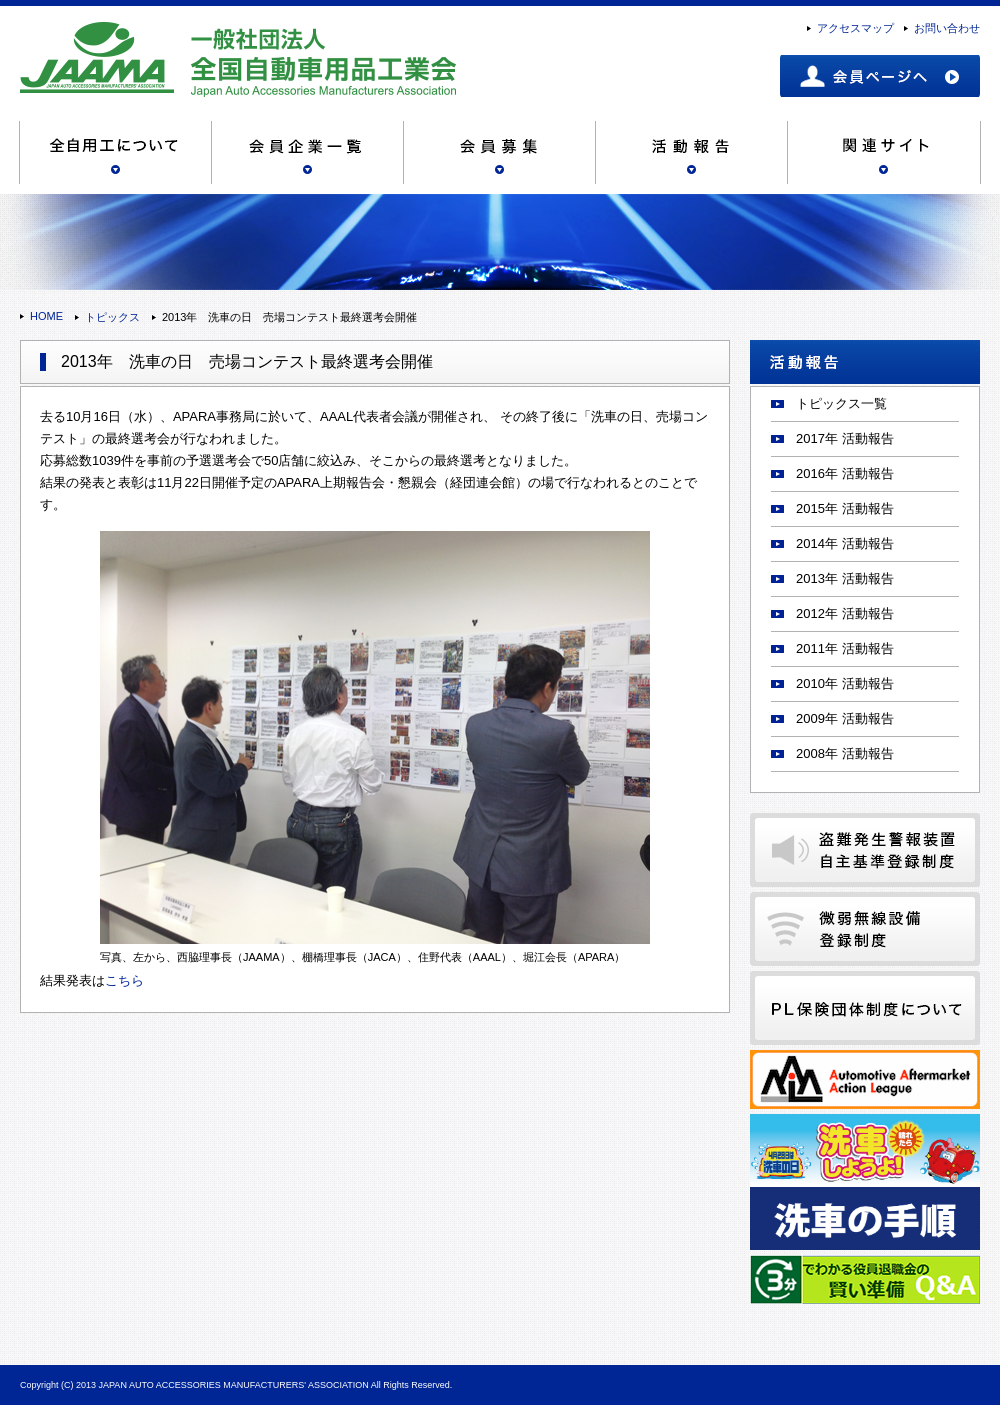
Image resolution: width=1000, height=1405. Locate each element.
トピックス (112, 317)
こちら (124, 980)
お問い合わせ (947, 28)
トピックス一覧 (841, 403)
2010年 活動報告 (845, 683)
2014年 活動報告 (845, 543)
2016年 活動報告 (845, 473)
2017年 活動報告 (845, 438)
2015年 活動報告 (845, 508)
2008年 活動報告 (845, 753)
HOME (46, 316)
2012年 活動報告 (845, 613)
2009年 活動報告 (845, 718)
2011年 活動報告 (845, 648)
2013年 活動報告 (845, 578)
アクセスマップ (855, 28)
